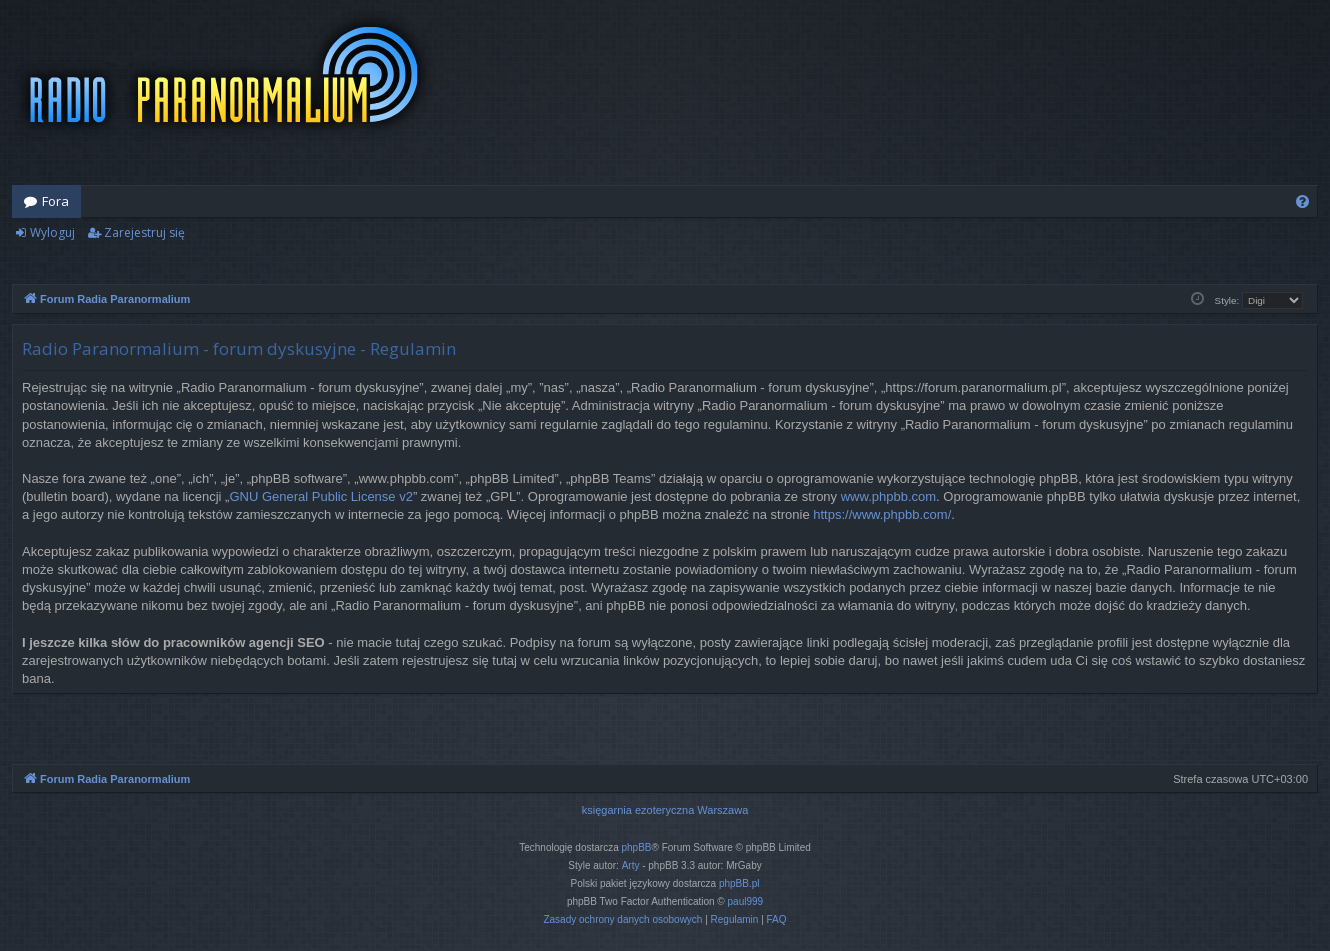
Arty (631, 865)
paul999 (746, 901)
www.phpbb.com (888, 496)
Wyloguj (52, 232)
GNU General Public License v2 (321, 496)
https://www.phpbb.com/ (882, 514)
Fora (55, 201)
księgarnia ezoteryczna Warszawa (665, 810)
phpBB (637, 847)
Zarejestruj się (144, 232)
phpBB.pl (739, 883)
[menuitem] (1302, 201)
